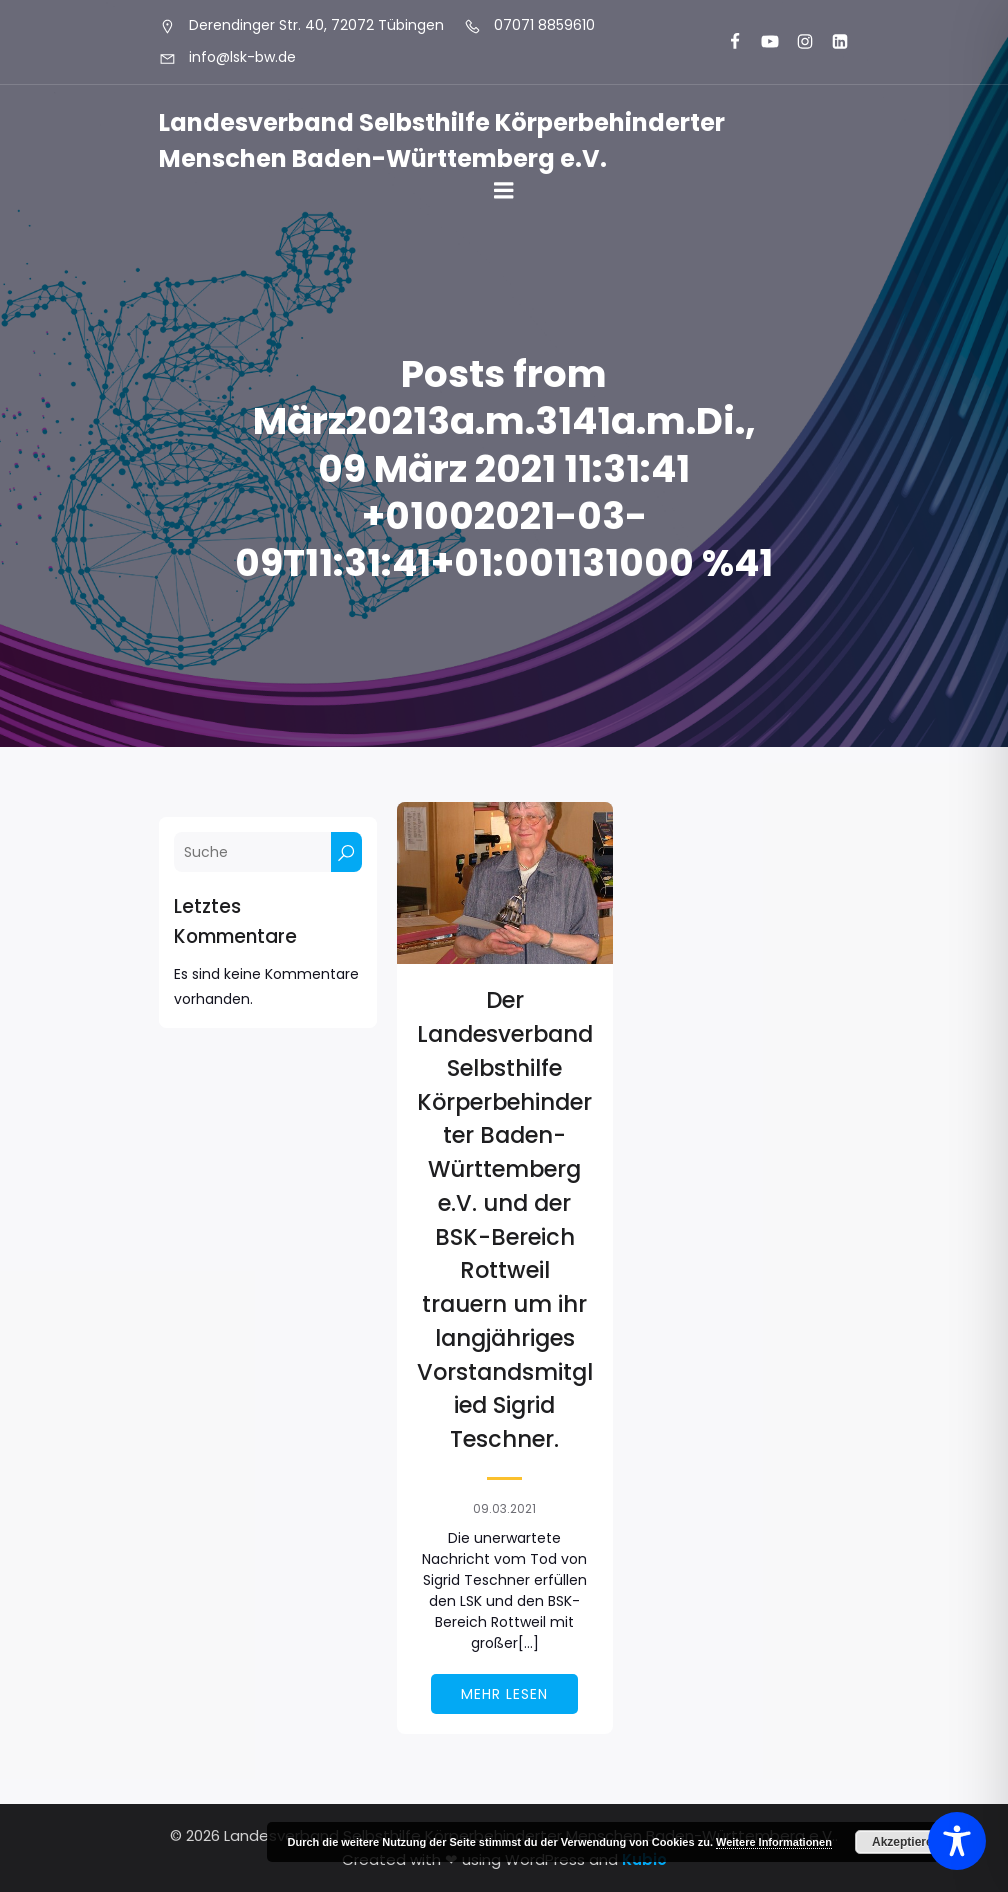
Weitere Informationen (774, 1842)
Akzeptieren (906, 1842)
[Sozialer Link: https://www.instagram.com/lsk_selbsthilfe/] (796, 42)
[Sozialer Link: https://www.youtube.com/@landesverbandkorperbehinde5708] (761, 42)
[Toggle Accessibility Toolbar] (957, 1841)
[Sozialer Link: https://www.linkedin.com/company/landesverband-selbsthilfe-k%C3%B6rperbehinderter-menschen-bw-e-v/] (831, 42)
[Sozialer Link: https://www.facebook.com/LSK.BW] (726, 42)
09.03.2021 (504, 1508)
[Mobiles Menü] (504, 191)
